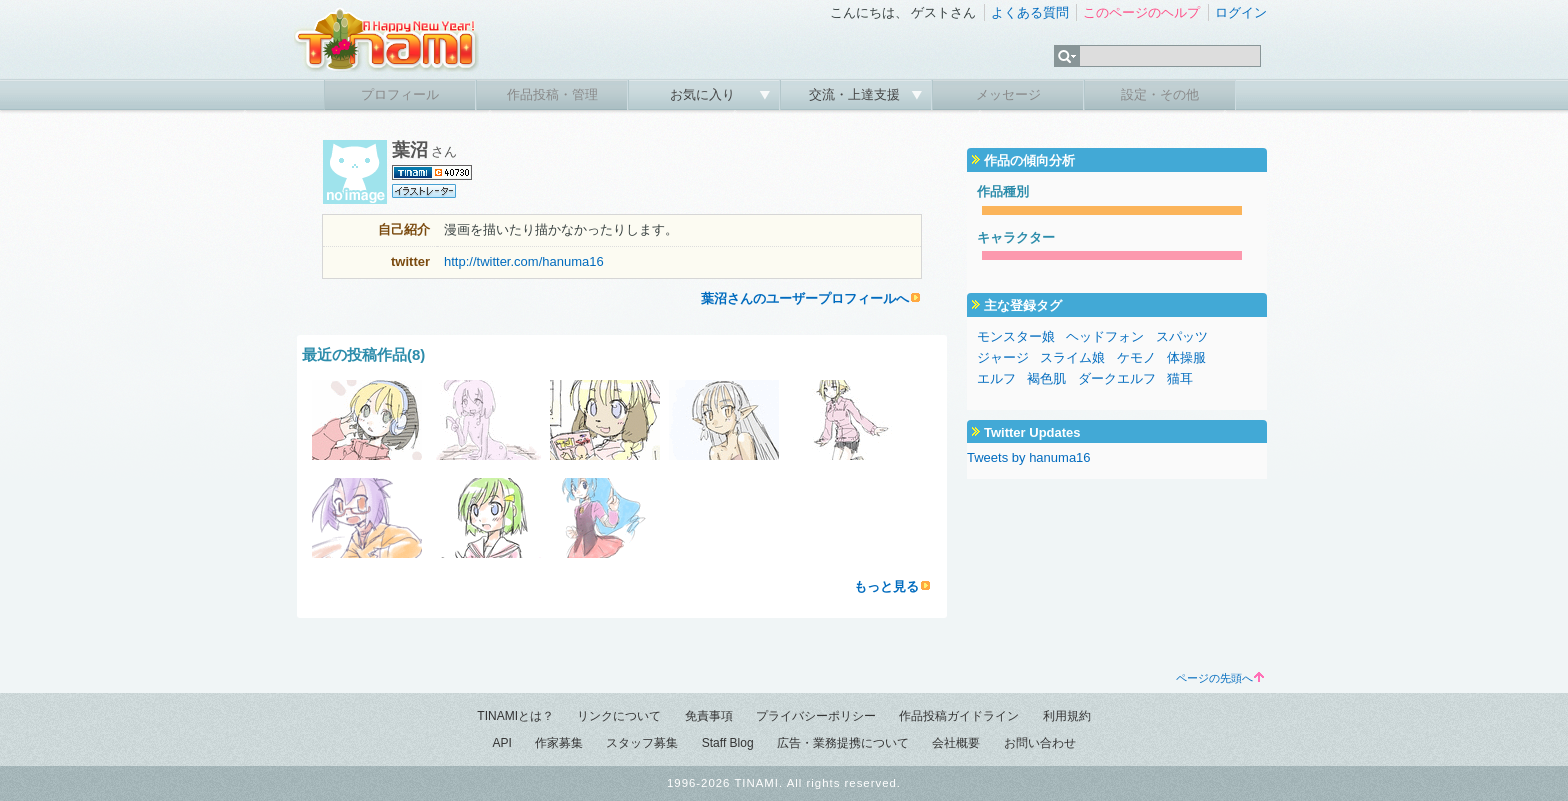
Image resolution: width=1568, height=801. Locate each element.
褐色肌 (1046, 378)
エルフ (996, 378)
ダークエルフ (1117, 378)
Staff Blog (728, 743)
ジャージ (1003, 357)
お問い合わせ (1040, 743)
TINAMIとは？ (515, 716)
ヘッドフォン (1105, 336)
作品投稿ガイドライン (959, 716)
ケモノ (1136, 357)
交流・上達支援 (856, 94)
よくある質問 (1030, 12)
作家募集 (559, 743)
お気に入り (704, 94)
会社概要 (956, 743)
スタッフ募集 (642, 743)
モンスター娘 (1016, 336)
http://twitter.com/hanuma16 (524, 261)
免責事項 (709, 716)
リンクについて (619, 716)
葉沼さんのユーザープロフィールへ (805, 298)
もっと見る (886, 586)
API (501, 743)
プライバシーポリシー (816, 716)
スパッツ (1182, 336)
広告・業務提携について (843, 743)
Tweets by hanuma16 (1029, 457)
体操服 (1186, 357)
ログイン (1241, 12)
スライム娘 (1072, 357)
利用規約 (1067, 716)
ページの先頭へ (1220, 678)
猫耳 (1180, 378)
